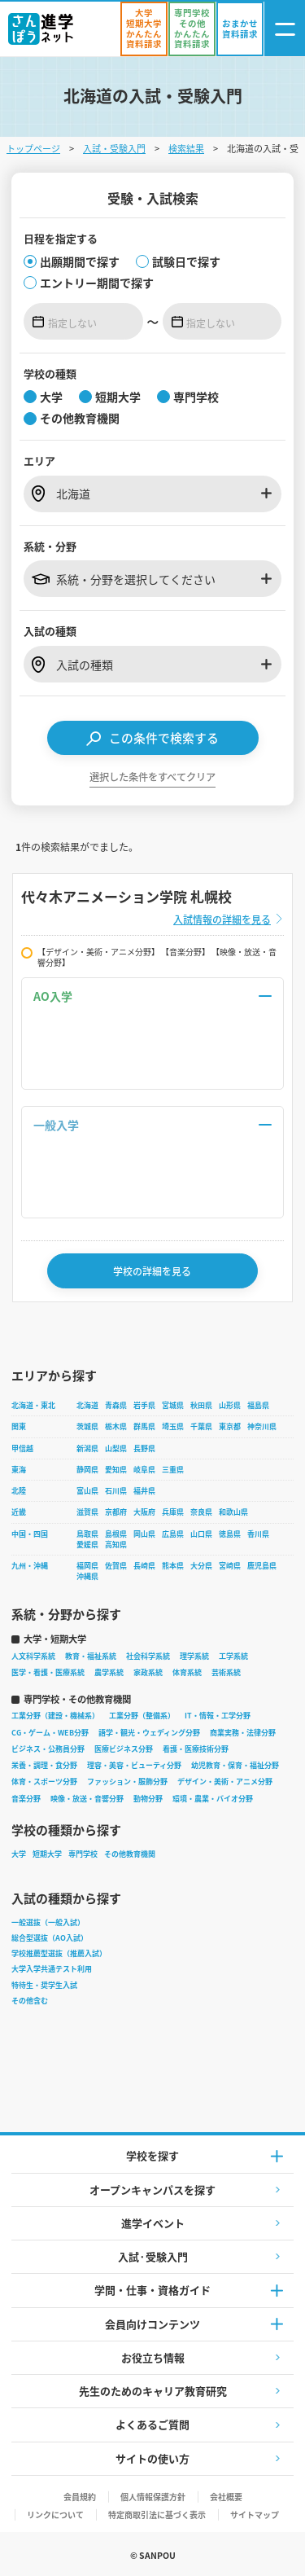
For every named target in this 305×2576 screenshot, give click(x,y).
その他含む (29, 2000)
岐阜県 (144, 1469)
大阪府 (144, 1512)
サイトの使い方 (152, 2458)
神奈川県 (262, 1426)
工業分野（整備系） (142, 1715)
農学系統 (109, 1672)
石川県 (116, 1490)
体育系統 (187, 1672)
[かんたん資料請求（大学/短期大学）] (144, 29)
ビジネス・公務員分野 (48, 1749)
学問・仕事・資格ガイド (152, 2289)
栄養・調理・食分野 (44, 1765)
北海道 (87, 1405)
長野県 (144, 1448)
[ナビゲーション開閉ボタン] (284, 29)
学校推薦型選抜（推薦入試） (59, 1953)
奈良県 (201, 1512)
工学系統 (233, 1656)
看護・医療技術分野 (196, 1749)
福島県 (258, 1405)
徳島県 (230, 1534)
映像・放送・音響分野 (87, 1798)
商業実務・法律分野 (243, 1732)
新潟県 (87, 1448)
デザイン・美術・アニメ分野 (224, 1781)
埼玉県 (173, 1426)
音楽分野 (26, 1798)
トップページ (33, 148)
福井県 (144, 1490)
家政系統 (148, 1672)
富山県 (87, 1490)
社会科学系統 (148, 1656)
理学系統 (194, 1656)
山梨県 (116, 1448)
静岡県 (87, 1469)
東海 (18, 1469)
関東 (18, 1426)
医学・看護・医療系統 (48, 1672)
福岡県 (87, 1565)
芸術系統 (226, 1672)
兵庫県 (173, 1512)
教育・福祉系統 (90, 1656)
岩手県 (144, 1405)
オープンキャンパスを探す (152, 2189)
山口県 (201, 1534)
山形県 (230, 1405)
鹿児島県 (262, 1565)
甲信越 (22, 1448)
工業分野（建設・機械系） (55, 1715)
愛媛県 (87, 1544)
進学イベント (153, 2223)
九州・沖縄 (29, 1565)
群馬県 (144, 1426)
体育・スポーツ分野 (44, 1781)
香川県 (258, 1534)
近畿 (18, 1512)
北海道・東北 (33, 1405)
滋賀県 (87, 1512)
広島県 (173, 1534)
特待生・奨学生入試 (44, 1985)
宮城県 (173, 1405)
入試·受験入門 (153, 2256)
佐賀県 (116, 1565)
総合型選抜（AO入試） (49, 1938)
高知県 (116, 1544)
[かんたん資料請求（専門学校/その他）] (192, 29)
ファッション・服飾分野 (127, 1781)
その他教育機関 (129, 1854)
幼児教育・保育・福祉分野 (235, 1765)
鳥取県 (87, 1534)
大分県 (201, 1565)
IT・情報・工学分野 (218, 1715)
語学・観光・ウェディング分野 (149, 1732)
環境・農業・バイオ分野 (212, 1798)
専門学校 (83, 1854)
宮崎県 (230, 1565)
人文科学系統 (33, 1656)
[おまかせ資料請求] (240, 29)
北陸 (18, 1490)
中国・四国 (29, 1534)
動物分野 (148, 1798)
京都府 (116, 1512)
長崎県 (144, 1565)
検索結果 (186, 148)
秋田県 (201, 1405)
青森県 (116, 1405)
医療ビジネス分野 (123, 1749)
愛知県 (116, 1469)
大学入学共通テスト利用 (51, 1969)
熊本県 (173, 1565)
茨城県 (87, 1426)
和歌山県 (233, 1512)
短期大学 (47, 1854)
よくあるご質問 (152, 2424)
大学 (18, 1854)
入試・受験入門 (114, 148)
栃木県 (116, 1426)
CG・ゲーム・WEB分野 (50, 1732)
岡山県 (144, 1534)
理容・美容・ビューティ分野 (134, 1765)
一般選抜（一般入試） (48, 1922)
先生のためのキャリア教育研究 (153, 2390)
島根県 (116, 1534)
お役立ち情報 (153, 2357)
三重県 (173, 1469)
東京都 (230, 1426)
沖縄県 (87, 1576)
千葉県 (201, 1426)
